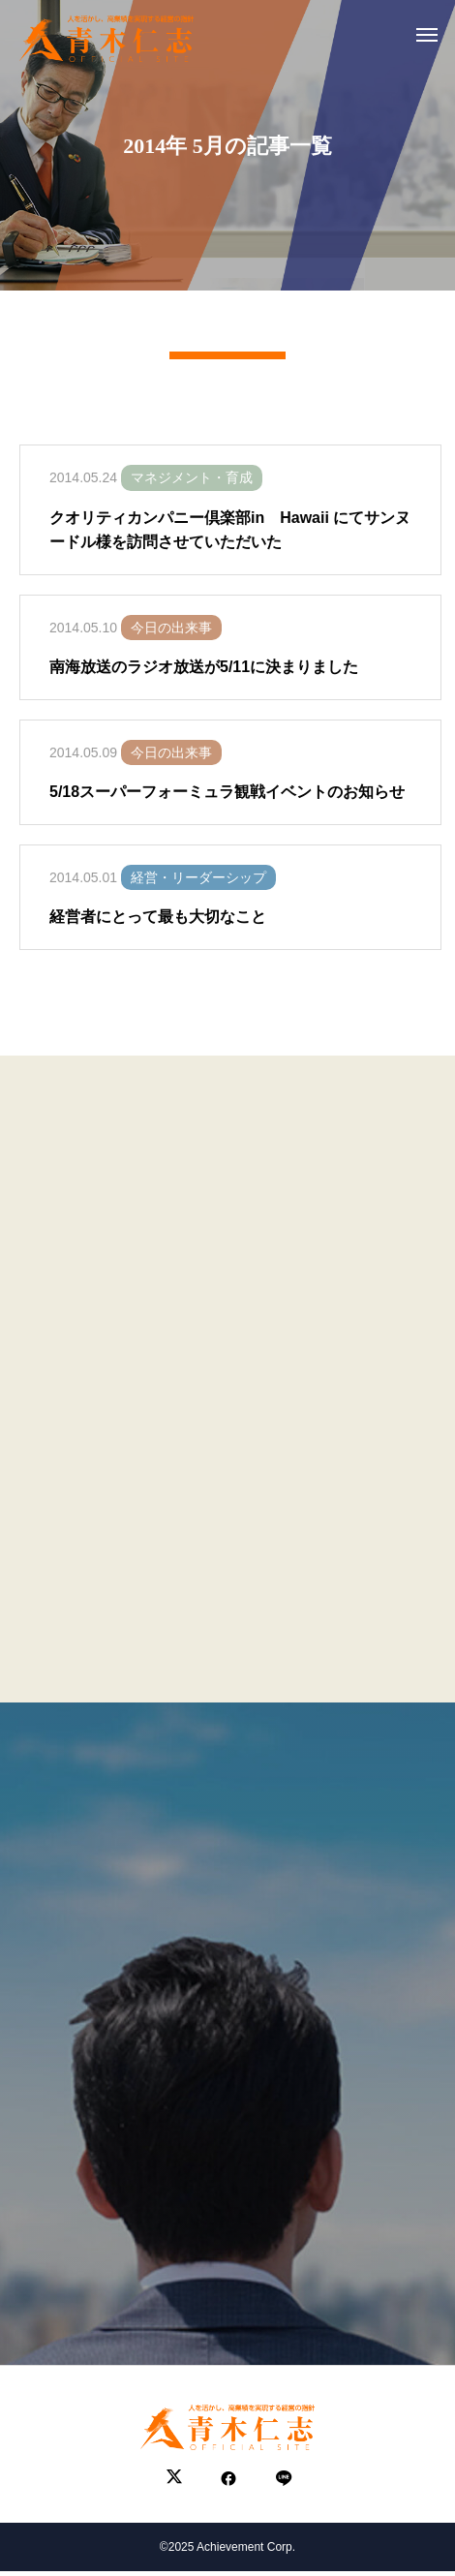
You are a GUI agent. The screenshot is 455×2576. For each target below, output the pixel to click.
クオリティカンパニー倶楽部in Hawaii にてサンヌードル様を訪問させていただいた (229, 540)
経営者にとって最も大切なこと (157, 927)
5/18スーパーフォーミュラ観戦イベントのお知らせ (227, 802)
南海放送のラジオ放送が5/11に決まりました (203, 677)
